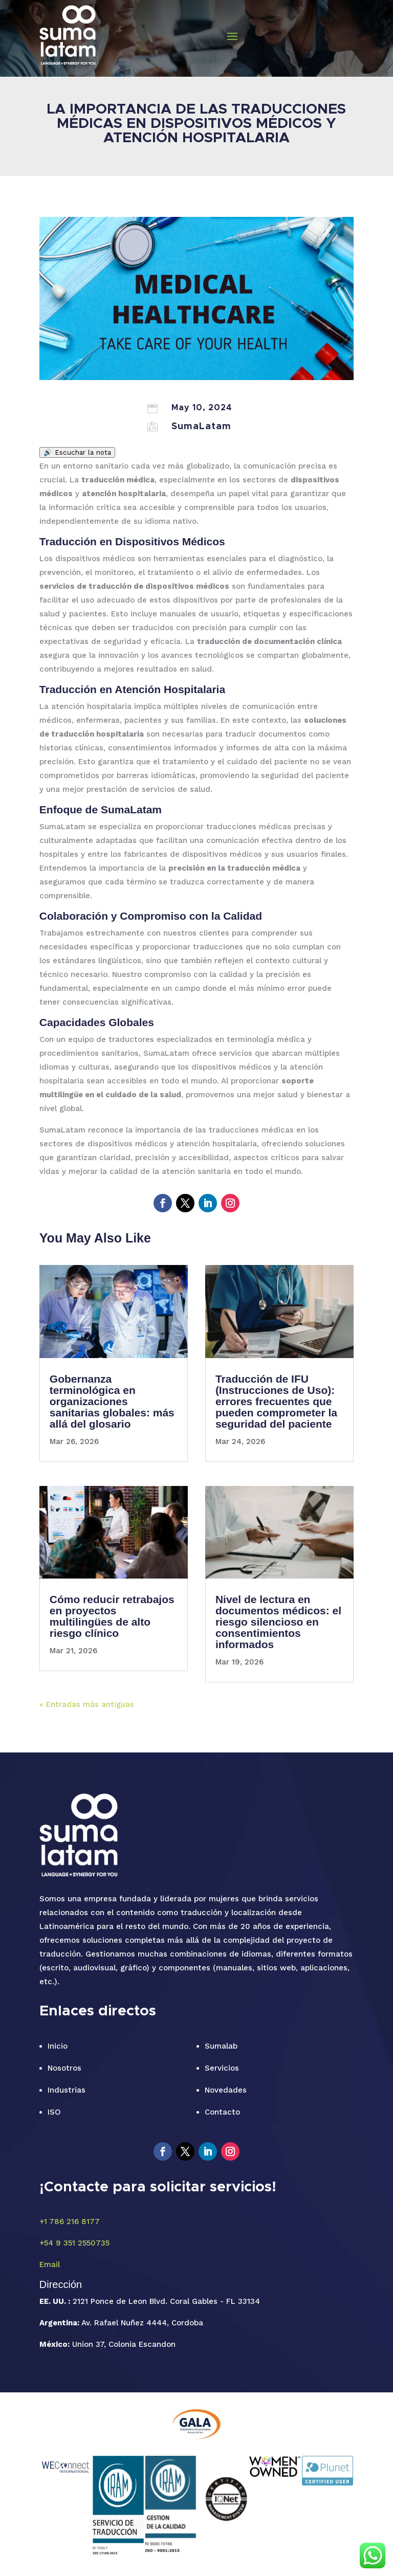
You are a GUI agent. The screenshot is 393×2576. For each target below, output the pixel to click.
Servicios (222, 2068)
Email (49, 2264)
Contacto (222, 2112)
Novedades (226, 2090)
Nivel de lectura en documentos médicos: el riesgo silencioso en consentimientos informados (278, 1621)
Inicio (58, 2046)
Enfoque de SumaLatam (100, 809)
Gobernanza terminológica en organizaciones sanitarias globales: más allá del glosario (112, 1401)
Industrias (66, 2090)
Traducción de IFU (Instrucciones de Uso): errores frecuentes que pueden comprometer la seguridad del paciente (276, 1401)
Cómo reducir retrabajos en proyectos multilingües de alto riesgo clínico (112, 1616)
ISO (54, 2112)
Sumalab (221, 2046)
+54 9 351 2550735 (74, 2243)
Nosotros (64, 2068)
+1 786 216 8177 (69, 2221)
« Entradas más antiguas (86, 1704)
